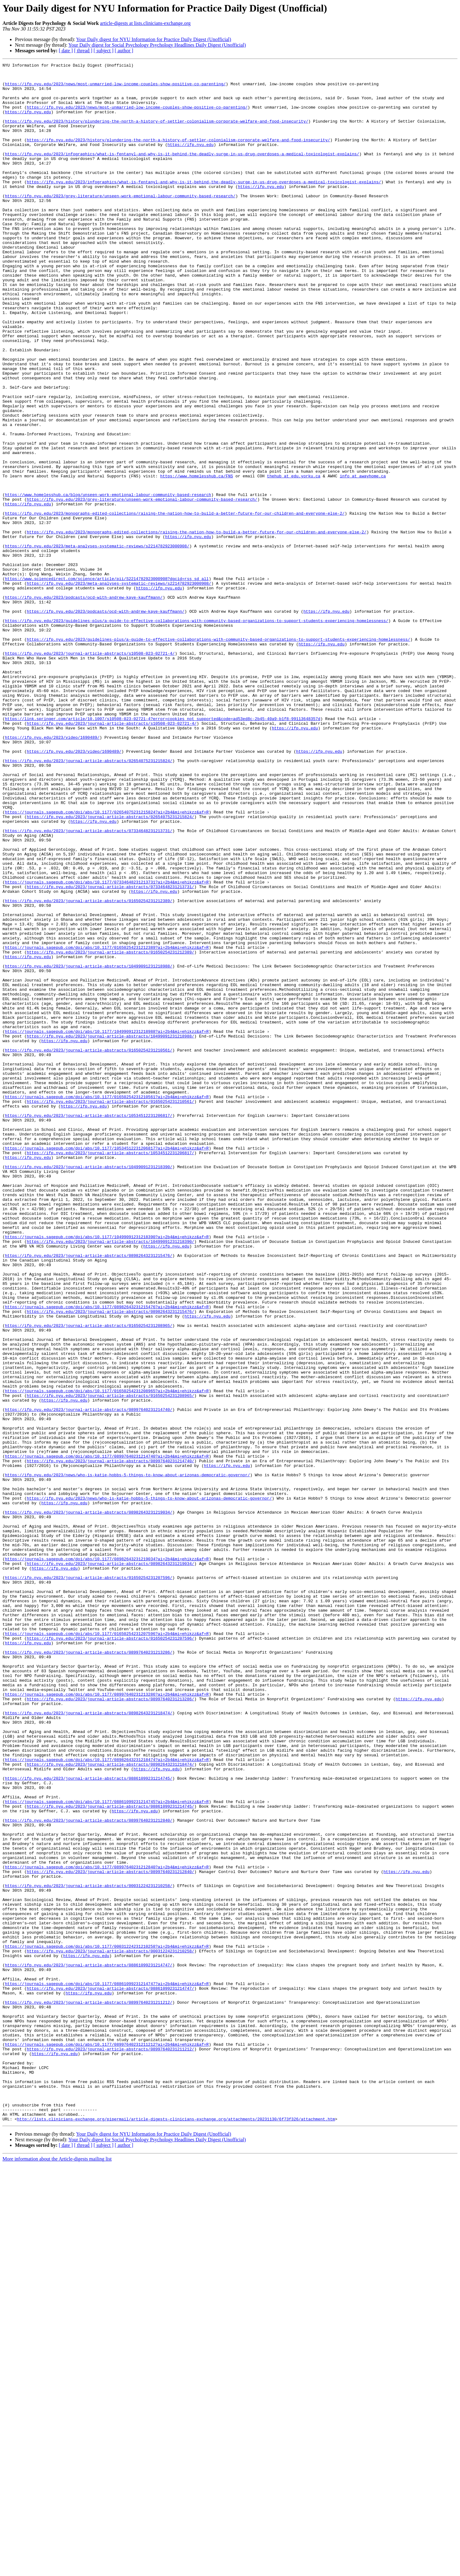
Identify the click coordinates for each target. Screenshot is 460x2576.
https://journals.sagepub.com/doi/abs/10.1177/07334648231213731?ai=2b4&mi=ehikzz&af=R (107, 1046)
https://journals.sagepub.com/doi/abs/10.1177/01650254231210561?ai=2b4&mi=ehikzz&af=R (107, 1304)
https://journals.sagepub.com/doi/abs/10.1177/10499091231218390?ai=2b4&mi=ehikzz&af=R (107, 1472)
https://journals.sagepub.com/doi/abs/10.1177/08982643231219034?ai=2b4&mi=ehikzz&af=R (107, 1858)
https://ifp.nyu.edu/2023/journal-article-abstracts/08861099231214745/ (88, 2121)
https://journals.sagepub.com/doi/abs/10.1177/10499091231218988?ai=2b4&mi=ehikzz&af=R (107, 1225)
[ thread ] (83, 50)
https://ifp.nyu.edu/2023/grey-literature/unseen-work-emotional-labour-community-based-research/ (120, 223)
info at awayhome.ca (363, 559)
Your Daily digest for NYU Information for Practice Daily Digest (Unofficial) (153, 39)
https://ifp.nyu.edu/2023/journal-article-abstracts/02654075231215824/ (88, 900)
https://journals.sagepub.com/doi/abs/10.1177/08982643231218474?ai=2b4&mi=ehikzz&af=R (107, 2099)
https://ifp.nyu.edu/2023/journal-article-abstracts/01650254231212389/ (88, 1068)
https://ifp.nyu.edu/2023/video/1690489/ (52, 872)
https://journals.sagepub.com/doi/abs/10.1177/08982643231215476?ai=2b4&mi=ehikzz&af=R (107, 1556)
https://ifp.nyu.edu (28, 122)
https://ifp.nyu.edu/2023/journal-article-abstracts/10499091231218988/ (88, 1147)
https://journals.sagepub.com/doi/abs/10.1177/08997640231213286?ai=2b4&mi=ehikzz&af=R (107, 2021)
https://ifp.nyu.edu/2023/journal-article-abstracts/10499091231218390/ (88, 1388)
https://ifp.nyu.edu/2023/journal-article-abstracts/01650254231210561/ (88, 1248)
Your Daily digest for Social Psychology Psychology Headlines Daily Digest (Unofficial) (157, 45)
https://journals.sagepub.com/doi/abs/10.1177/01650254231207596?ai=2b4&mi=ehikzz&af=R (107, 1948)
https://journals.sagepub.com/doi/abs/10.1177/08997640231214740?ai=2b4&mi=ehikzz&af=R (107, 1735)
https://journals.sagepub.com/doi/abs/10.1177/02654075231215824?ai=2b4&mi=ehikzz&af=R (107, 962)
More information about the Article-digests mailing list (57, 2570)
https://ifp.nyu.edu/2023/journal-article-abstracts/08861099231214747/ (88, 2346)
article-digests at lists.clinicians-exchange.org (145, 23)
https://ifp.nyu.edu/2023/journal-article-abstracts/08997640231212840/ (88, 2172)
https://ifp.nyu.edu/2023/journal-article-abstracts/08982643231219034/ (88, 1802)
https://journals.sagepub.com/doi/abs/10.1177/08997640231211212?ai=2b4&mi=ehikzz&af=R (107, 2441)
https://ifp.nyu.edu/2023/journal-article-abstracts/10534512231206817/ (88, 1326)
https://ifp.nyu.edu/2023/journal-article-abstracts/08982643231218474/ (88, 2043)
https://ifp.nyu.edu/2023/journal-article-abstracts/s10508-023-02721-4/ (90, 772)
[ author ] (124, 50)
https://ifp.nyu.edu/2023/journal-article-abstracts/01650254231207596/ (88, 1881)
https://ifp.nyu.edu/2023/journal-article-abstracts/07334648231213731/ (88, 984)
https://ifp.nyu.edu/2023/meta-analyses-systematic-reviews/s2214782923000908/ (97, 643)
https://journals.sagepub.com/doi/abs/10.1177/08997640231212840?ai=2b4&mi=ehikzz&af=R (107, 2228)
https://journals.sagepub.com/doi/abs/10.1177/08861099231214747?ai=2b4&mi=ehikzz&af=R (107, 2368)
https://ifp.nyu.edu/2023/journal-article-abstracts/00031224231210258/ (88, 2250)
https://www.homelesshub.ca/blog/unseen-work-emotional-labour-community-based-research (108, 581)
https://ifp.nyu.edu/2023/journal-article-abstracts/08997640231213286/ (88, 1970)
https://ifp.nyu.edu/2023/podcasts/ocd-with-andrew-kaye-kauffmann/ (84, 704)
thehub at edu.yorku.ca (293, 559)
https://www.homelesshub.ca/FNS (196, 559)
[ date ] (66, 50)
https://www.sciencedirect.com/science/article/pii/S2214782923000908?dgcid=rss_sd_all (107, 682)
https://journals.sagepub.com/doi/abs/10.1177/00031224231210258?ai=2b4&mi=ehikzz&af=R (107, 2323)
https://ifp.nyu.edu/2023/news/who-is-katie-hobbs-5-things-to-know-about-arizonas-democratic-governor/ (127, 1757)
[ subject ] (104, 50)
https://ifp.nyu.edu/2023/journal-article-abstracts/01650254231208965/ (88, 1578)
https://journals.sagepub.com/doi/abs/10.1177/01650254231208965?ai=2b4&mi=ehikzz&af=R (107, 1657)
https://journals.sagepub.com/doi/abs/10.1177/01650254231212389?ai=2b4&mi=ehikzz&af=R (107, 1124)
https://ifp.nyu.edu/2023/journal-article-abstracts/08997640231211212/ (88, 2390)
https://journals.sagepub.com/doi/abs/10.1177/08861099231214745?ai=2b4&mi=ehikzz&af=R (107, 2149)
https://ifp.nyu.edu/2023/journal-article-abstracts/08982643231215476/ (88, 1494)
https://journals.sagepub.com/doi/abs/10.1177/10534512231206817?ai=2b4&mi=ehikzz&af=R (107, 1365)
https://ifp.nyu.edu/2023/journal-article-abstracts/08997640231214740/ (88, 1679)
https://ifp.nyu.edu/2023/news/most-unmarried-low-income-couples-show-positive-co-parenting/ (115, 88)
